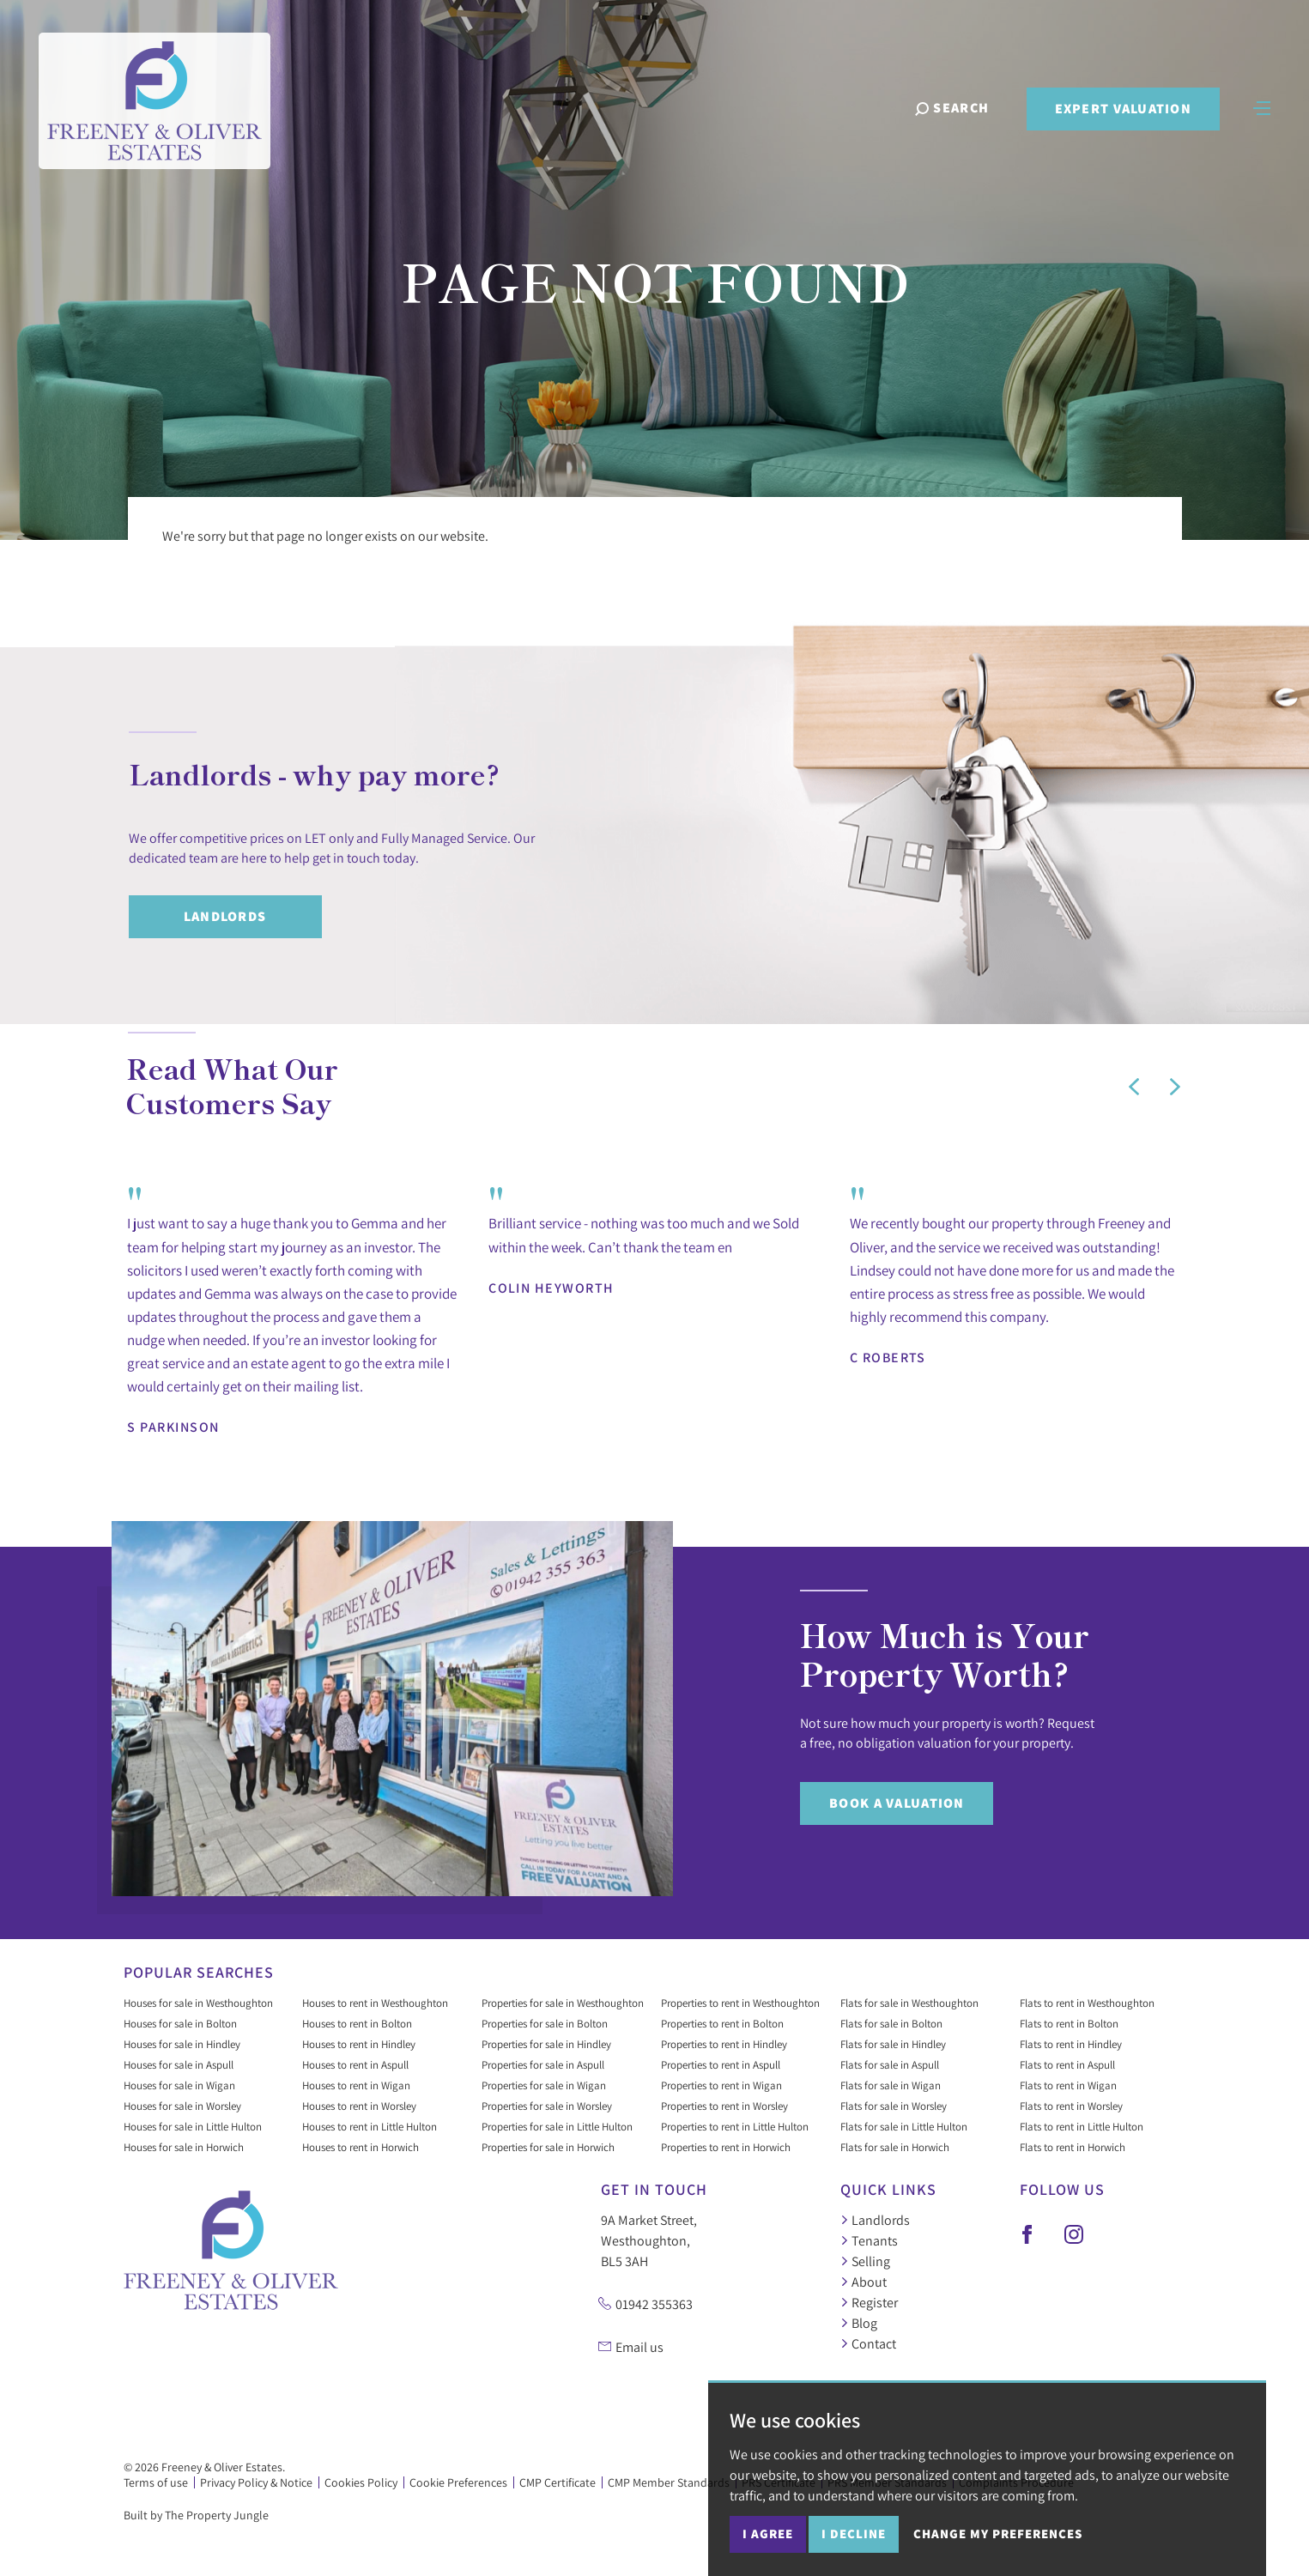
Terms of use (156, 2482)
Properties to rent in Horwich (726, 2147)
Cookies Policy (360, 2482)
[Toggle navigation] (1261, 107)
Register (869, 2302)
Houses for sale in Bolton (180, 2023)
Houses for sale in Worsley (182, 2105)
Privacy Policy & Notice (256, 2482)
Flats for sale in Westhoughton (909, 2002)
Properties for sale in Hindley (546, 2044)
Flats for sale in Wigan (890, 2085)
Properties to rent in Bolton (722, 2023)
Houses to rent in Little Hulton (369, 2126)
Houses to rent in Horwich (360, 2147)
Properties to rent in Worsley (724, 2105)
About (863, 2281)
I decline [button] (853, 2533)
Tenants (869, 2240)
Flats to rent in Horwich (1072, 2147)
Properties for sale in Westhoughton (563, 2002)
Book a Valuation (896, 1803)
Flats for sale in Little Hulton (903, 2126)
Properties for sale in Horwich (548, 2147)
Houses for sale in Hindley (182, 2044)
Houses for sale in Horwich (184, 2147)
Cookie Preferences (458, 2482)
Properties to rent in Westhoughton (740, 2002)
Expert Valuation (1122, 109)
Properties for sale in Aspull (543, 2064)
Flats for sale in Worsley (893, 2105)
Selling (865, 2261)
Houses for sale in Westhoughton (198, 2002)
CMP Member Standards (669, 2482)
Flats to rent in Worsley (1071, 2105)
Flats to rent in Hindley (1071, 2044)
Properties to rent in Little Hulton (735, 2126)
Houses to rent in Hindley (358, 2044)
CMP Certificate (557, 2482)
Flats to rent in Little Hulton (1081, 2126)
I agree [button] (767, 2533)
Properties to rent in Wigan (721, 2085)
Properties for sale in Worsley (547, 2105)
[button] (1133, 1087)
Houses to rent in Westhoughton (375, 2002)
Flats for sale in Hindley (893, 2044)
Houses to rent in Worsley (359, 2105)
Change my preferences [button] (997, 2533)
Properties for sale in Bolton (545, 2023)
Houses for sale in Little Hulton (193, 2126)
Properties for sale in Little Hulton (557, 2126)
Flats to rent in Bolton (1069, 2023)
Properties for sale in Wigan (544, 2085)
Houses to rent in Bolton (357, 2023)
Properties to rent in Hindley (724, 2044)
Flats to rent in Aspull (1067, 2064)
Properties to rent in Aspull (720, 2064)
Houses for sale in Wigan (179, 2085)
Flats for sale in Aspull (889, 2064)
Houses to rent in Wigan (356, 2085)
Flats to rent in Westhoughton (1087, 2002)
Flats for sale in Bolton (891, 2023)
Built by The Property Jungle (196, 2515)
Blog (858, 2322)
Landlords (225, 916)
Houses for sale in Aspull (178, 2064)
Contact (868, 2343)
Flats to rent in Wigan (1068, 2085)
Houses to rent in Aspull (355, 2064)
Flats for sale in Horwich (894, 2147)
